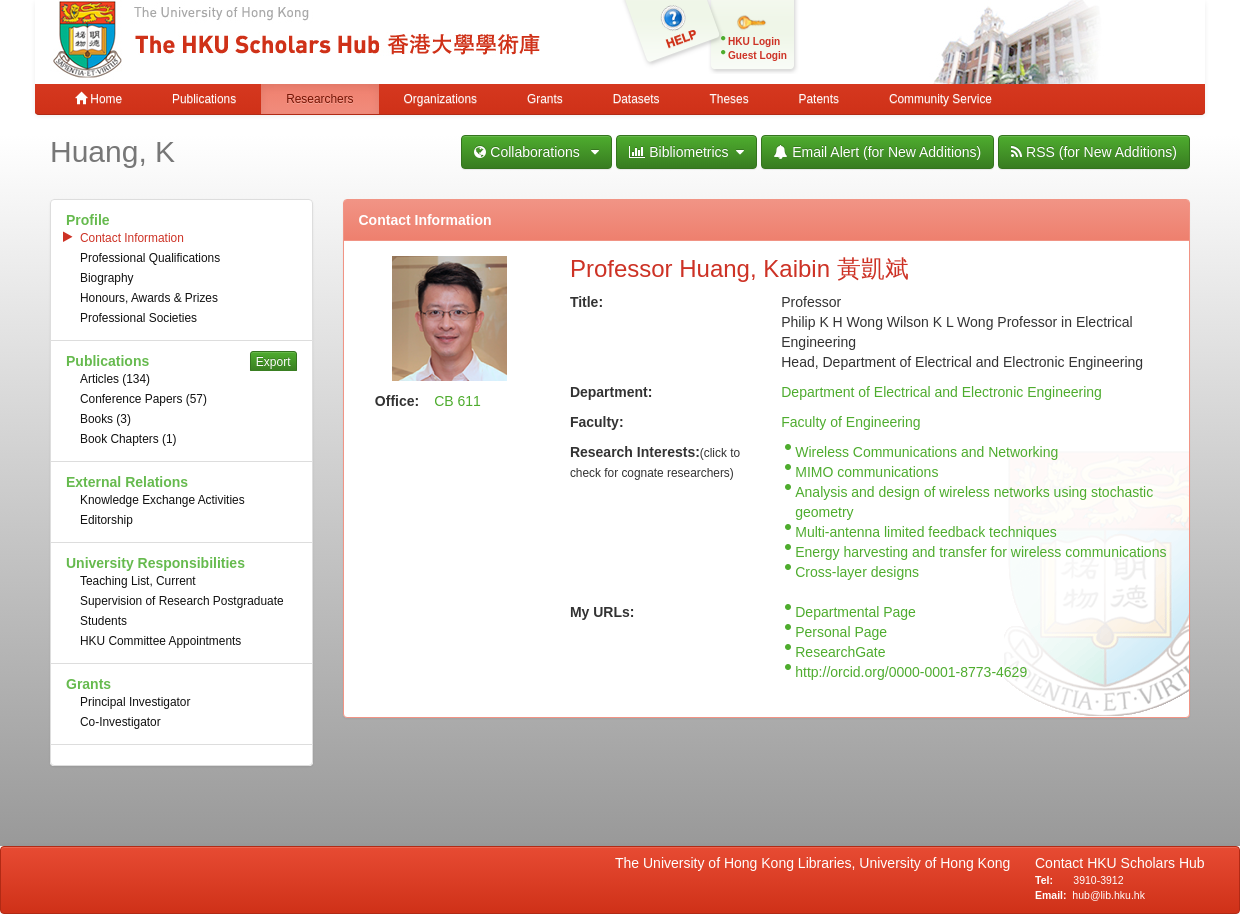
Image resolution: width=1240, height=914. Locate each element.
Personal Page (841, 632)
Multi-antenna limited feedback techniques (926, 532)
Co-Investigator (120, 722)
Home (98, 99)
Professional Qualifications (150, 258)
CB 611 (457, 401)
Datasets (636, 99)
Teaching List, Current (138, 581)
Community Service (940, 99)
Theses (729, 99)
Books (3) (105, 419)
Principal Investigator (135, 702)
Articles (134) (115, 379)
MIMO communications (866, 472)
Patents (819, 99)
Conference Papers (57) (143, 399)
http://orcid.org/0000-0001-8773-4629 (911, 672)
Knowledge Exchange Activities (162, 500)
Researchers (319, 99)
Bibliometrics (686, 152)
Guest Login (757, 55)
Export (273, 362)
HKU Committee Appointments (160, 641)
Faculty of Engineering (850, 422)
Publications (204, 99)
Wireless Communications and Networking (926, 452)
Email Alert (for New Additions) (877, 152)
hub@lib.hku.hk (1108, 895)
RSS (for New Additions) (1094, 152)
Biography (107, 278)
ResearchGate (840, 652)
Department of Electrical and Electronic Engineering (941, 392)
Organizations (440, 99)
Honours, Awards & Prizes (149, 298)
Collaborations (536, 152)
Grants (545, 99)
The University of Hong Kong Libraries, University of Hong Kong (816, 863)
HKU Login (754, 41)
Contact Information (132, 238)
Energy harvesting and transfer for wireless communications (980, 552)
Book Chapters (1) (128, 439)
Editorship (106, 520)
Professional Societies (138, 318)
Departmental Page (855, 612)
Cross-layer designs (857, 572)
